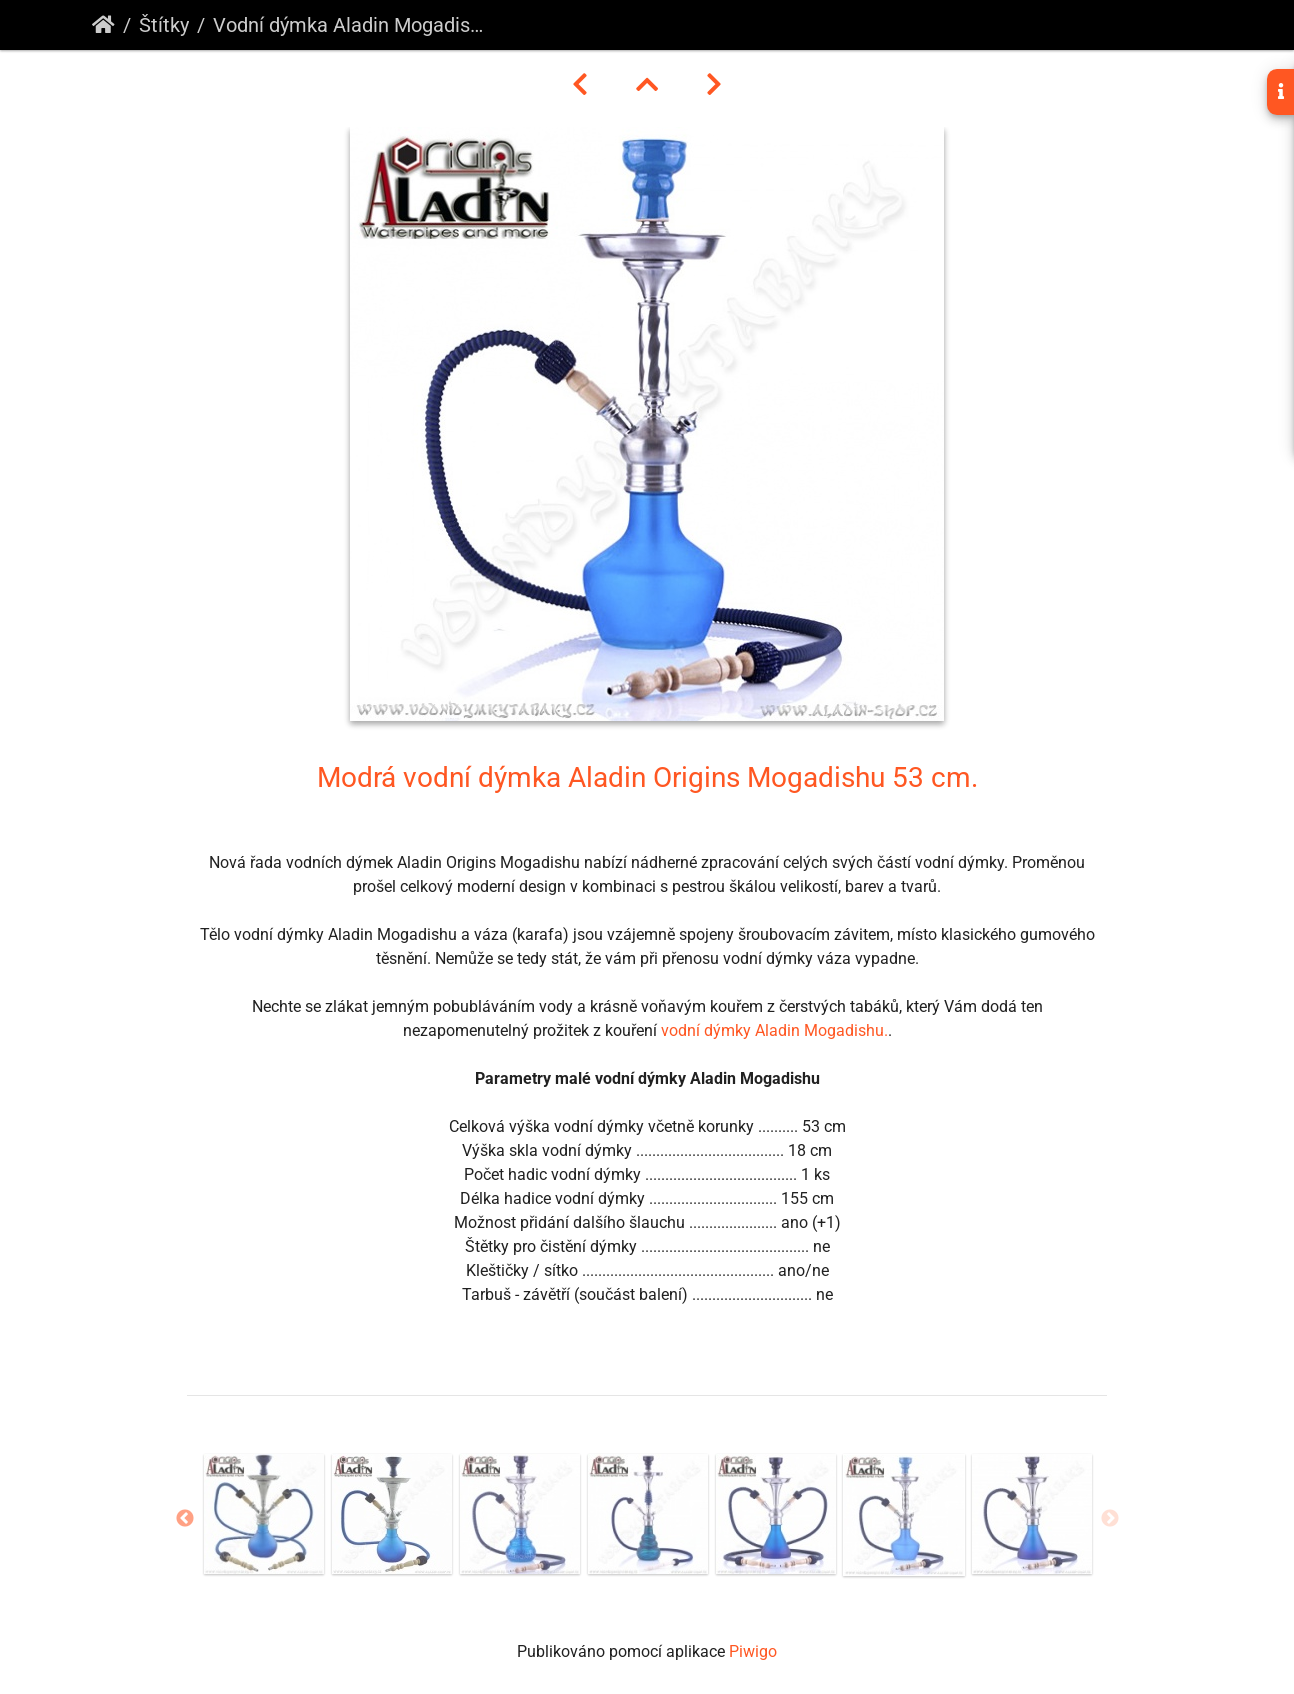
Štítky (164, 25)
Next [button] (1110, 1519)
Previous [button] (185, 1519)
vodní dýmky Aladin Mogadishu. (774, 1030)
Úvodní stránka (103, 25)
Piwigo (753, 1651)
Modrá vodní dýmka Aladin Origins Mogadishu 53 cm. (647, 777)
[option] (264, 1514)
